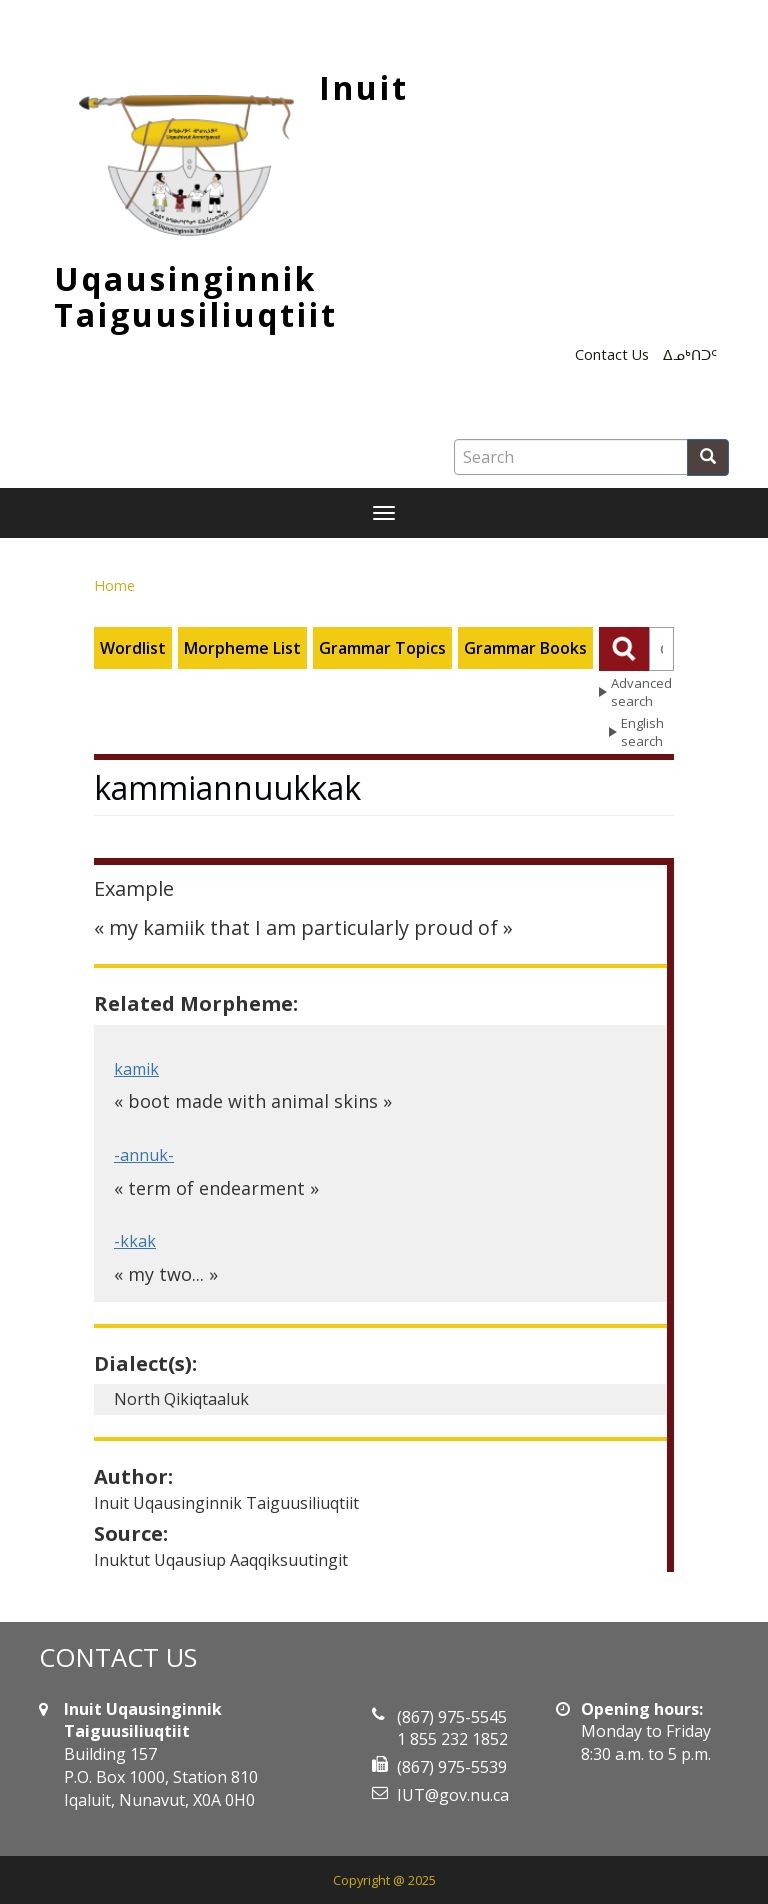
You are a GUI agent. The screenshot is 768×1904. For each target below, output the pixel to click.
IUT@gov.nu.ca (453, 1795)
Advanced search (641, 692)
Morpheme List (242, 648)
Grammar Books (525, 648)
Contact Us (612, 354)
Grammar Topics (382, 648)
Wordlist (133, 648)
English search (642, 732)
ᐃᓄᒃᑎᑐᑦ (690, 354)
